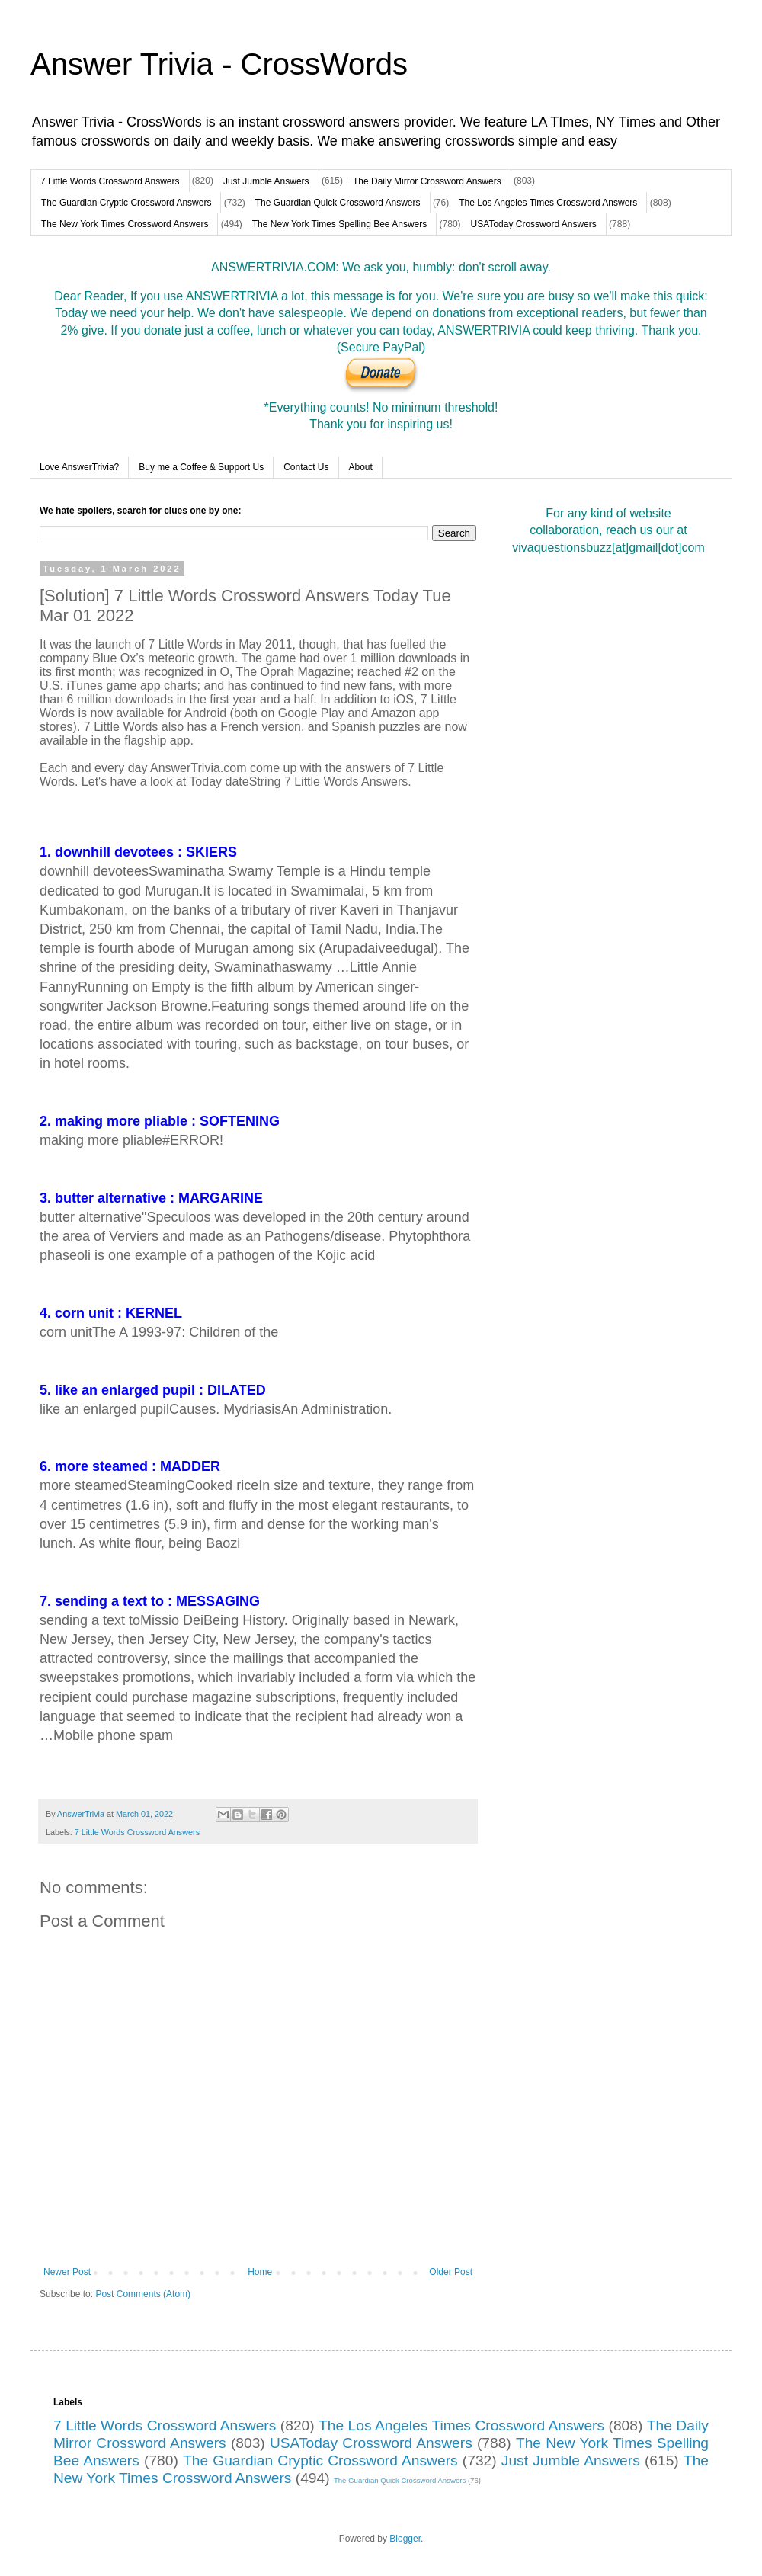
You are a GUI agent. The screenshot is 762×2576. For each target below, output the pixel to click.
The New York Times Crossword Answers (124, 224)
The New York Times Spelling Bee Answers (339, 224)
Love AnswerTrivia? (79, 467)
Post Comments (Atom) (142, 2294)
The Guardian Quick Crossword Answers (338, 202)
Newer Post (67, 2272)
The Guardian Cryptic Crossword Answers (126, 202)
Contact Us (305, 467)
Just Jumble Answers (266, 181)
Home (260, 2272)
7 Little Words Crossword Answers (110, 181)
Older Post (450, 2272)
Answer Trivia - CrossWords (219, 64)
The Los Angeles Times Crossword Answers (548, 202)
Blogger (405, 2538)
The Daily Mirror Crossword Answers (427, 181)
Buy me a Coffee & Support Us (201, 467)
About (361, 467)
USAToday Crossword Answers (534, 224)
